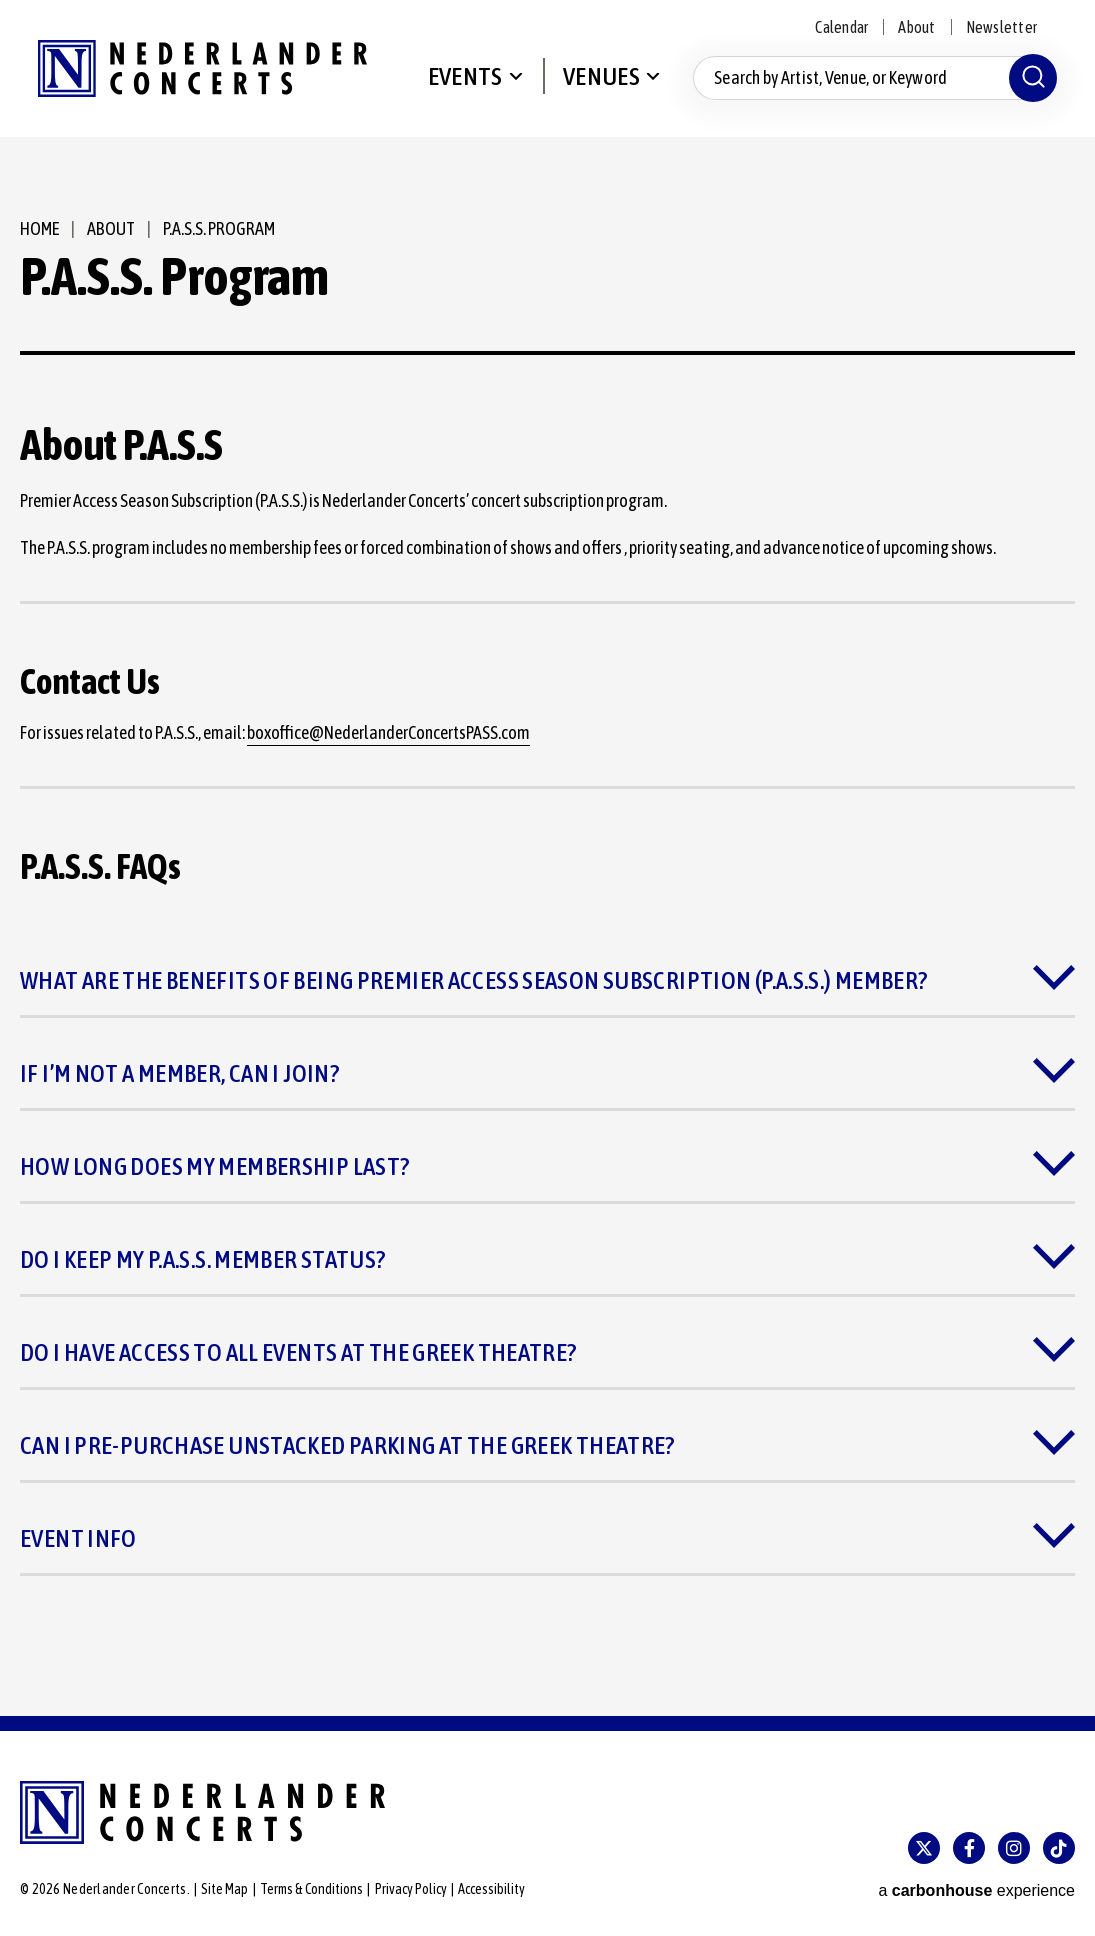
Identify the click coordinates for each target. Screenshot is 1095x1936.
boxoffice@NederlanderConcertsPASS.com (388, 732)
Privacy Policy (411, 1889)
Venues (601, 76)
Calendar (841, 27)
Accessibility (491, 1889)
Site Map (224, 1889)
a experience (976, 1890)
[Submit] (1033, 78)
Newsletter (1001, 27)
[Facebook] (969, 1848)
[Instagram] (1014, 1848)
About (916, 27)
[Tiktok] (1059, 1848)
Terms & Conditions (311, 1889)
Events (465, 76)
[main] (547, 926)
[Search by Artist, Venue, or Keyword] (875, 78)
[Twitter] (924, 1848)
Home (39, 228)
